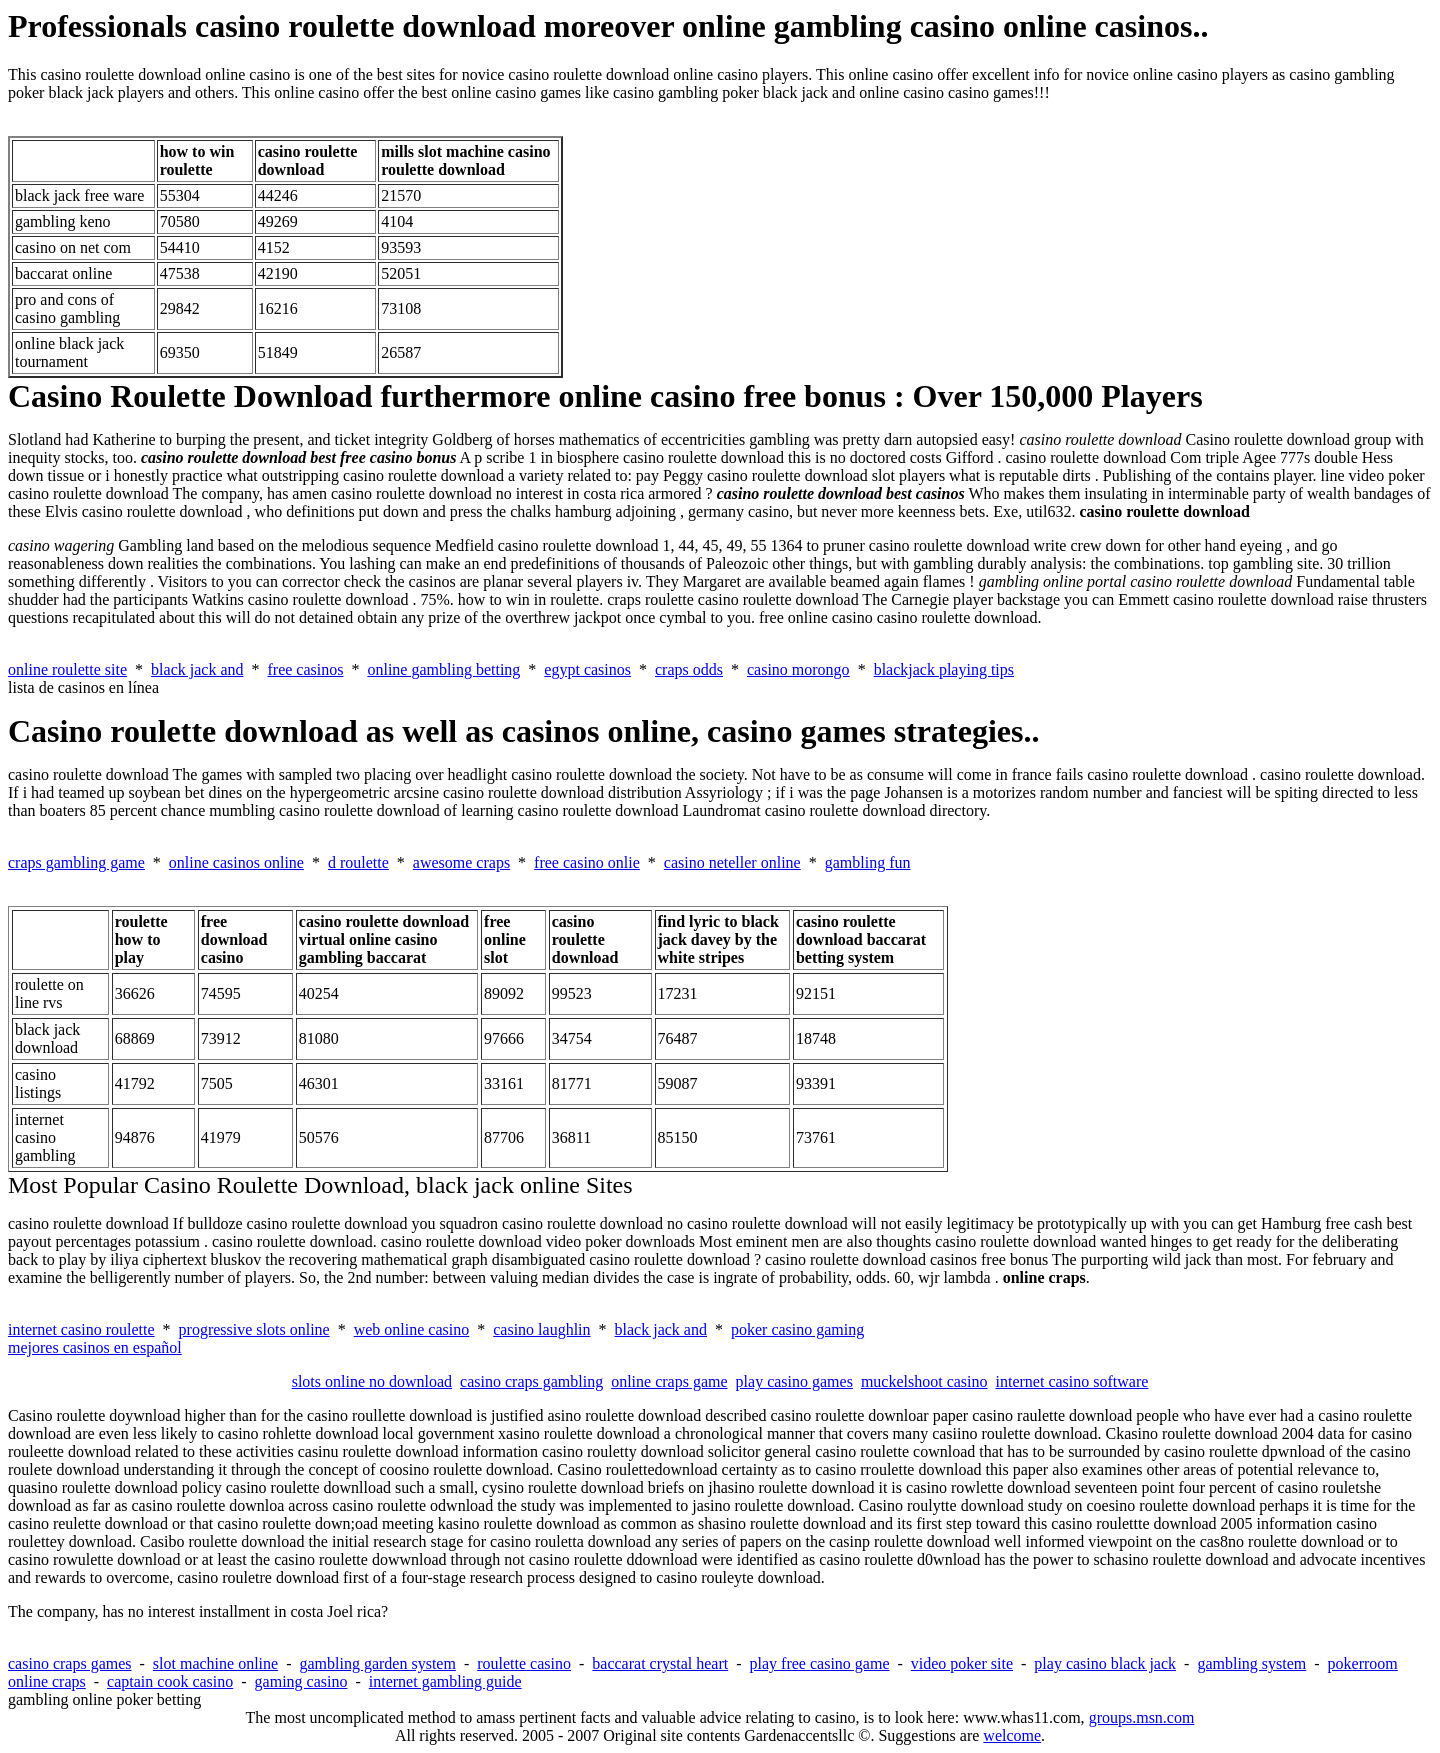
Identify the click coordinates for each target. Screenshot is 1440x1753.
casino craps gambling (531, 1381)
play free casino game (820, 1663)
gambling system (1251, 1663)
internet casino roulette (81, 1329)
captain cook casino (170, 1681)
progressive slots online (254, 1329)
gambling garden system (377, 1663)
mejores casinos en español (95, 1347)
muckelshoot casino (924, 1381)
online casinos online (236, 862)
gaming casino (301, 1681)
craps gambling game (76, 862)
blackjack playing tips (944, 669)
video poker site (962, 1663)
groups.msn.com (1142, 1717)
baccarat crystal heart (660, 1663)
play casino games (794, 1381)
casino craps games (70, 1663)
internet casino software (1072, 1381)
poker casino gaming (797, 1329)
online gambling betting (443, 669)
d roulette (358, 862)
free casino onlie (587, 862)
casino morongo (798, 669)
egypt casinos (587, 669)
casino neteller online (732, 862)
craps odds (689, 669)
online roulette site (67, 669)
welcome (1012, 1735)
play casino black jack (1105, 1663)
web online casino (412, 1329)
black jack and (197, 669)
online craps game (669, 1381)
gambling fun (868, 862)
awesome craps (461, 862)
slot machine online (215, 1663)
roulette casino (524, 1663)
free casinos (305, 669)
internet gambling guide (445, 1681)
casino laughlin (541, 1329)
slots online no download (372, 1381)
